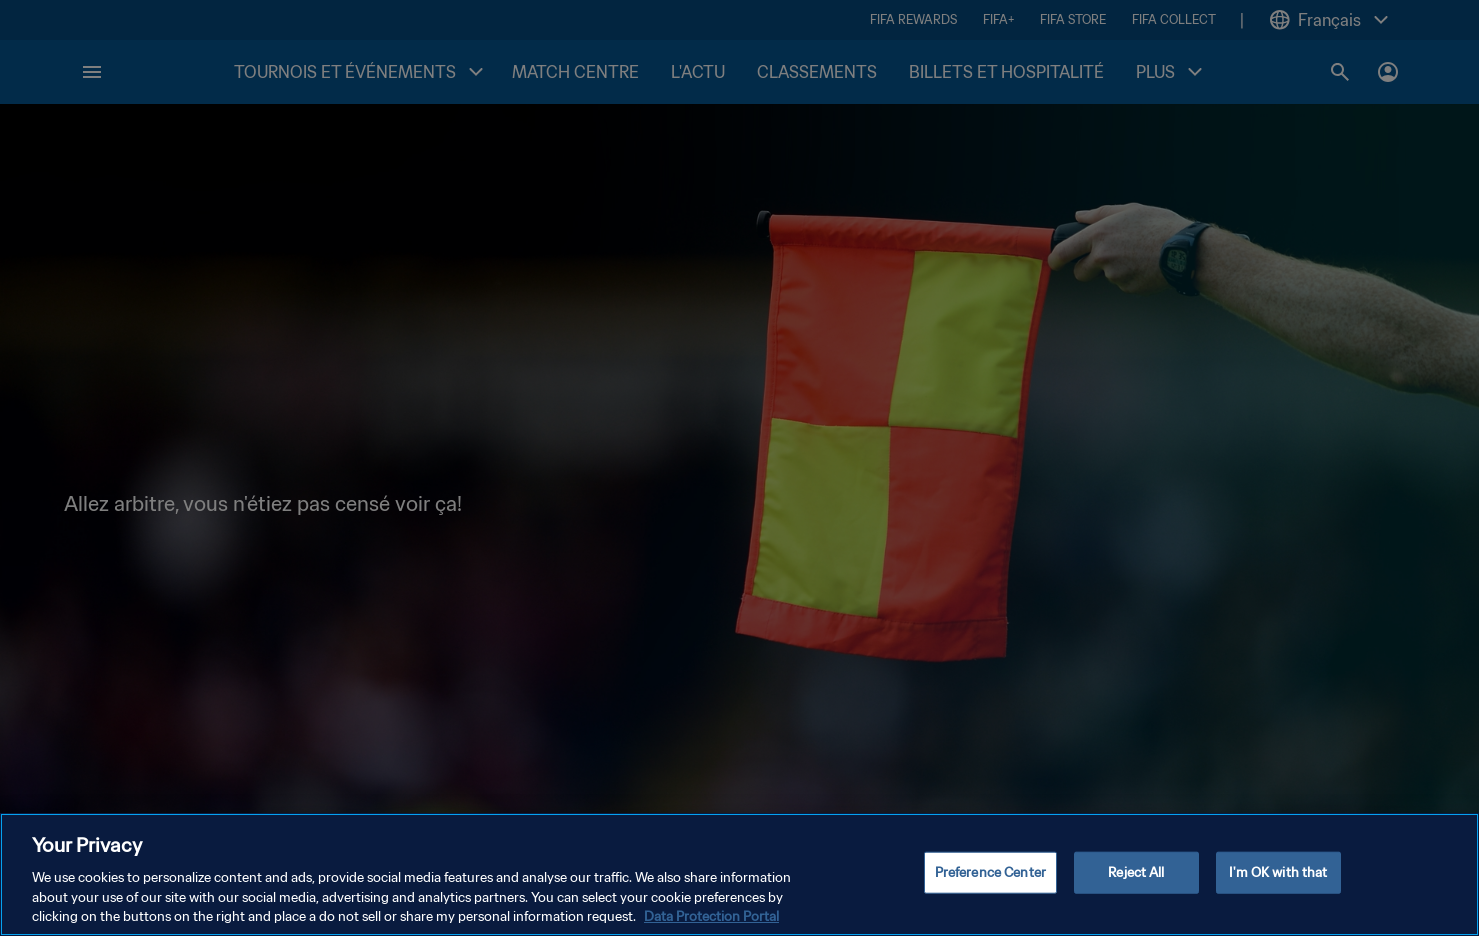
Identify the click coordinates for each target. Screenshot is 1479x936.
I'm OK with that (1278, 874)
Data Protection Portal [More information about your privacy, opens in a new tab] (711, 918)
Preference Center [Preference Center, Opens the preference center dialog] (990, 874)
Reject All (1136, 874)
